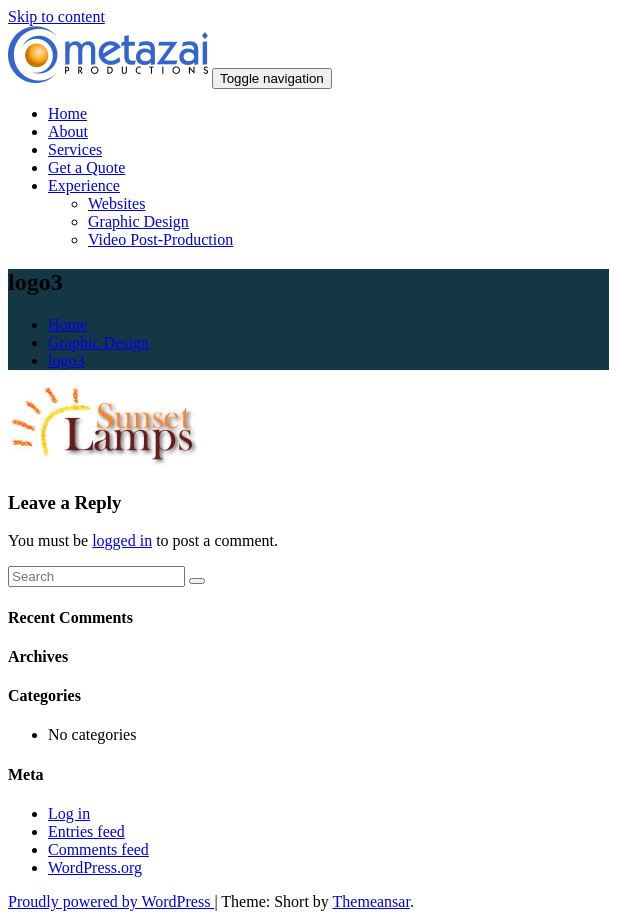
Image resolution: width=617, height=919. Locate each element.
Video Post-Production (160, 239)
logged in (122, 540)
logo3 (66, 360)
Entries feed (86, 831)
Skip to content (56, 16)
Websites (116, 203)
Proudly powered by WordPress (111, 901)
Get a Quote (86, 167)
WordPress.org (95, 867)
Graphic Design (138, 221)
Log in (69, 813)
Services (75, 149)
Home (67, 113)
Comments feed (98, 849)
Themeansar (371, 901)
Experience (84, 185)
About (68, 131)
